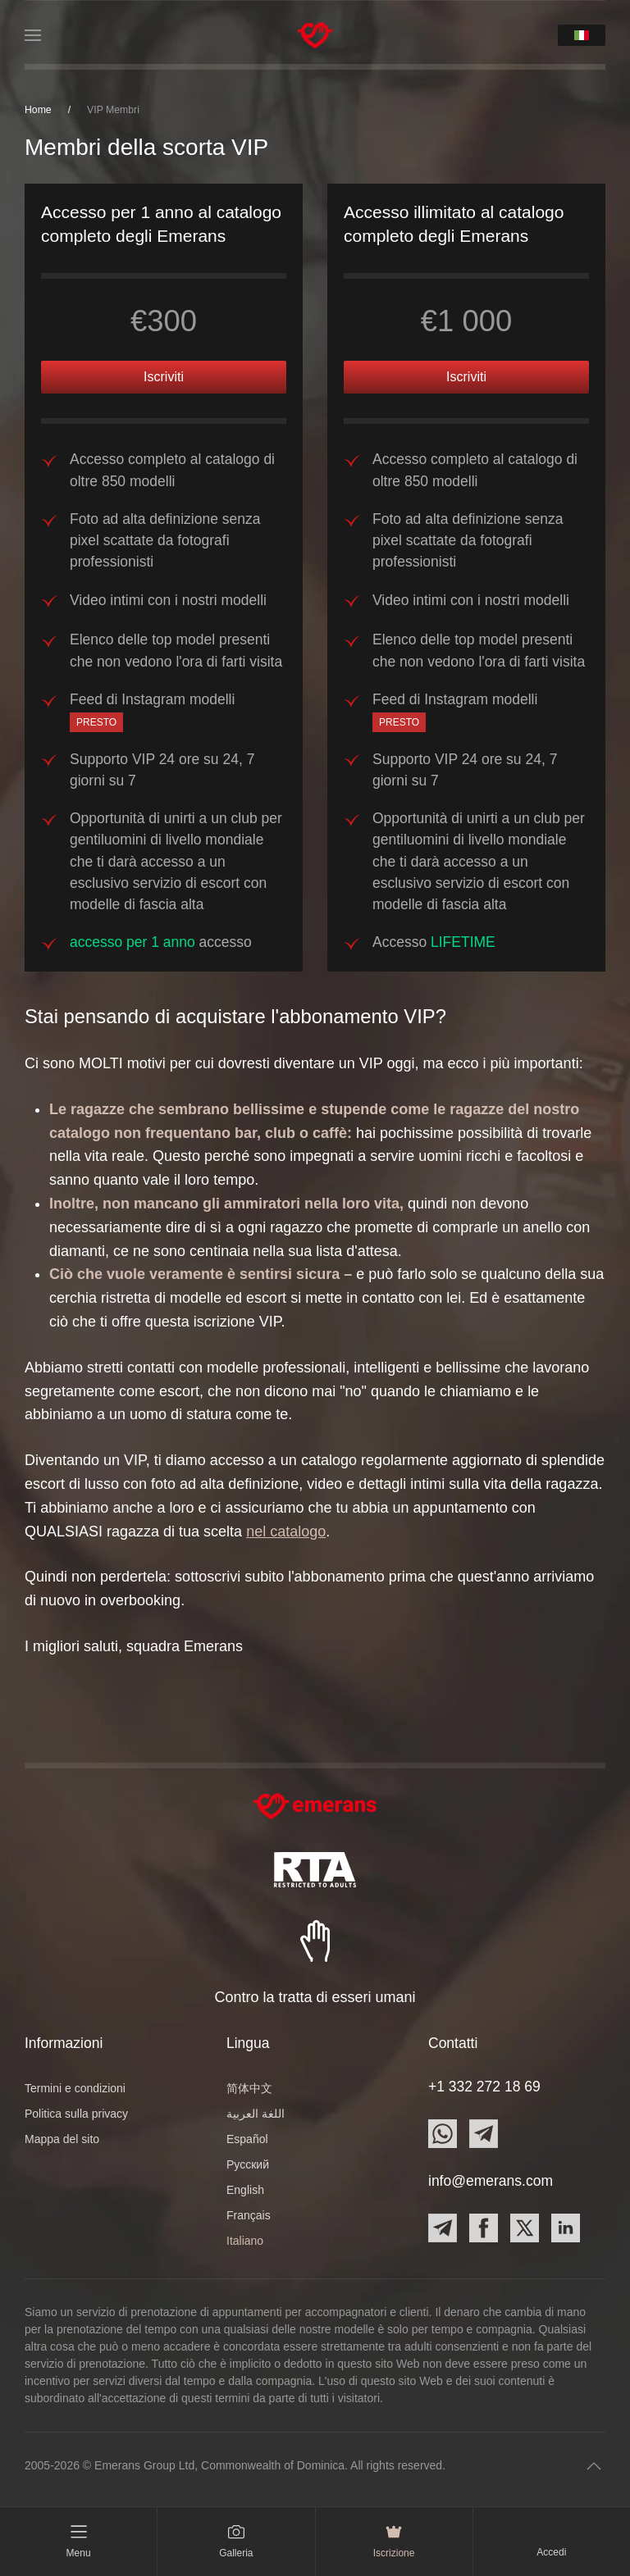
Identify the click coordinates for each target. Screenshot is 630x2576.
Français (248, 2215)
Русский (247, 2164)
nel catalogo (286, 1531)
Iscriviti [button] (164, 377)
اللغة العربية (255, 2113)
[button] (33, 35)
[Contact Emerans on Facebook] (483, 2228)
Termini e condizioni (75, 2088)
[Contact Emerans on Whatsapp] (442, 2133)
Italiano (244, 2240)
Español (247, 2139)
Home (38, 110)
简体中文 (249, 2088)
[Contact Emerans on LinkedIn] (565, 2228)
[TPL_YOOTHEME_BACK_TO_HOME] (315, 35)
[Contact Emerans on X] (524, 2228)
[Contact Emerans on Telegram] (483, 2133)
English (245, 2189)
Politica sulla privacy (76, 2113)
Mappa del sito (62, 2139)
